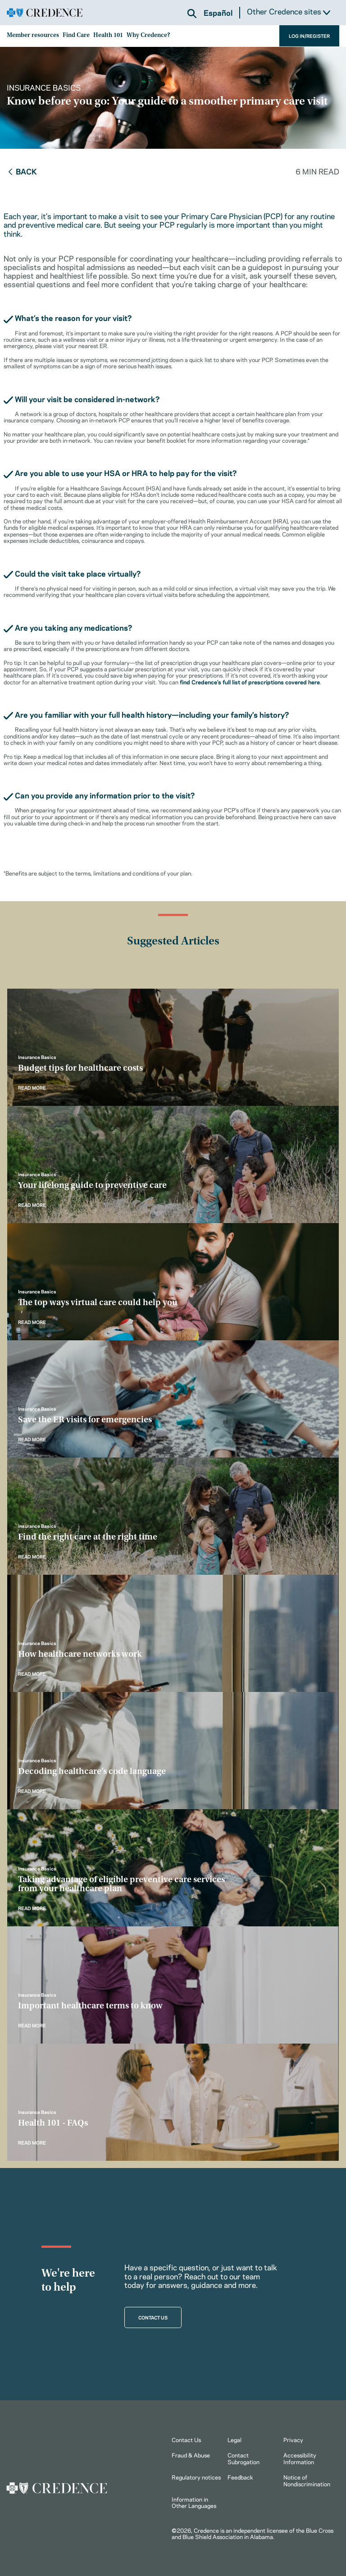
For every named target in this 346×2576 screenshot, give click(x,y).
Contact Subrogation (244, 2458)
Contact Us (186, 2439)
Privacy (293, 2439)
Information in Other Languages (194, 2502)
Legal (234, 2439)
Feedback (240, 2477)
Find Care (76, 35)
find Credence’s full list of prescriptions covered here (250, 682)
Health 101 (108, 35)
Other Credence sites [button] (288, 11)
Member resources (33, 35)
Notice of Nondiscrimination (306, 2480)
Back (22, 170)
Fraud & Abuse (191, 2455)
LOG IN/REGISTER (309, 35)
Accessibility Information (299, 2458)
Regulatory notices (196, 2477)
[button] (191, 13)
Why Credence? (148, 35)
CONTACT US (153, 2317)
